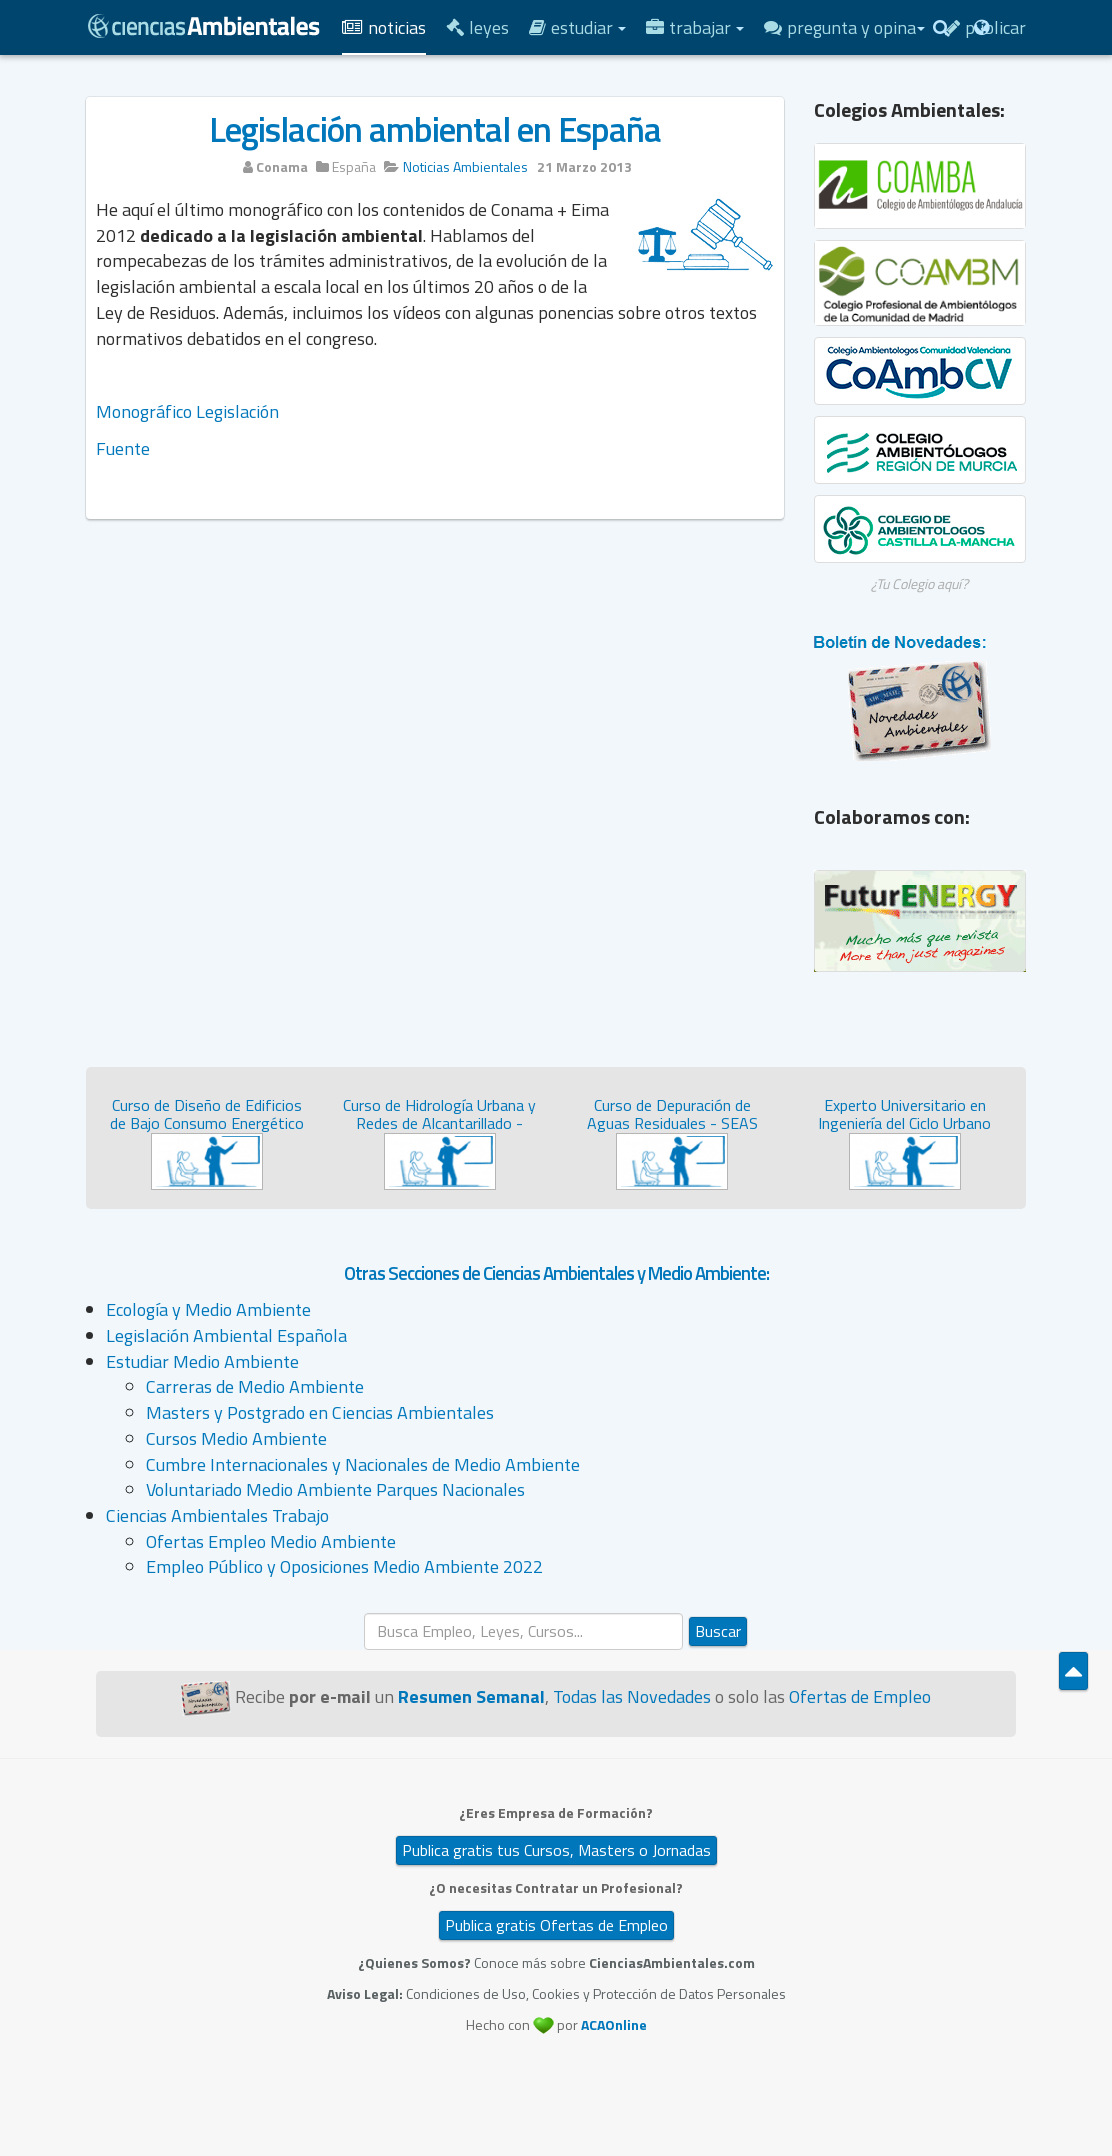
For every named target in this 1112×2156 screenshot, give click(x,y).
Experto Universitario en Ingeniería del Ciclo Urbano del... (904, 1122)
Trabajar (695, 27)
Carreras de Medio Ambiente (255, 1386)
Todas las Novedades (632, 1696)
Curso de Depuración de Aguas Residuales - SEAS (672, 1114)
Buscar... (364, 1613)
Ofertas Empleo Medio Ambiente (271, 1541)
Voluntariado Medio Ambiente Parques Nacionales (335, 1489)
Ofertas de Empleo (860, 1696)
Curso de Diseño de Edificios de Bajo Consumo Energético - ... (207, 1122)
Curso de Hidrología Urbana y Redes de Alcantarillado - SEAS (439, 1122)
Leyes (477, 27)
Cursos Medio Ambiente (236, 1438)
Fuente (123, 448)
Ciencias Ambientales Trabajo (217, 1515)
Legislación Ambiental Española (226, 1335)
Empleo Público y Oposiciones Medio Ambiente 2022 (344, 1566)
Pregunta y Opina (844, 27)
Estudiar (577, 27)
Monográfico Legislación (187, 411)
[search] (523, 1631)
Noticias (384, 27)
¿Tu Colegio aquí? (919, 583)
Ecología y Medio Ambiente (208, 1309)
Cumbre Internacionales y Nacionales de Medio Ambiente (363, 1464)
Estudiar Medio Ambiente (202, 1361)
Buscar (718, 1631)
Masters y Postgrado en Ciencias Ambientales (320, 1412)
